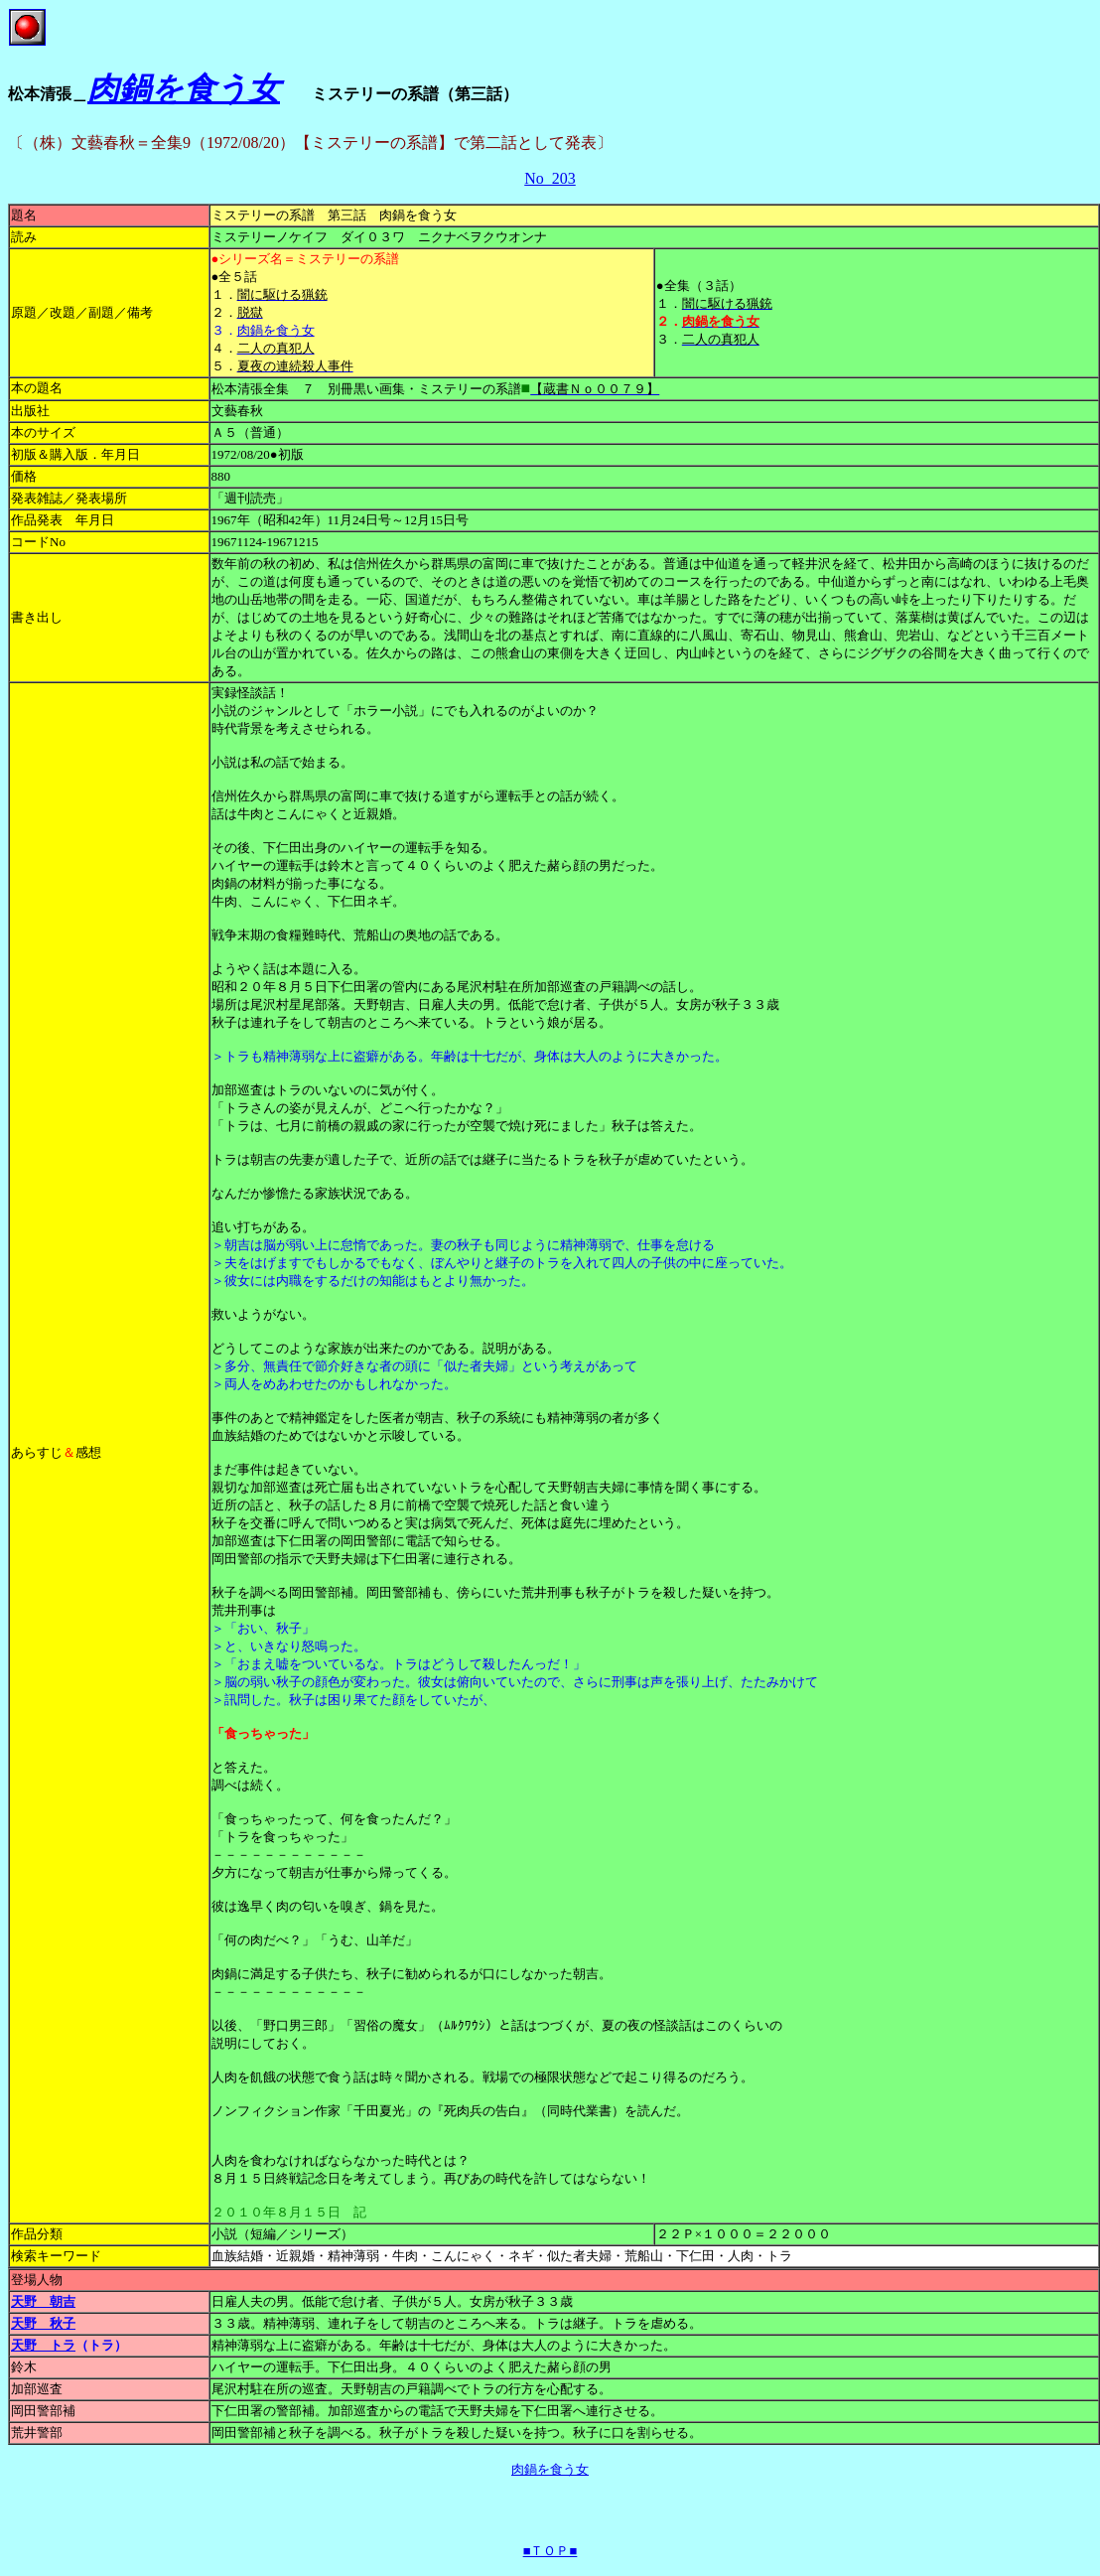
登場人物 (37, 2279)
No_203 (550, 178)
